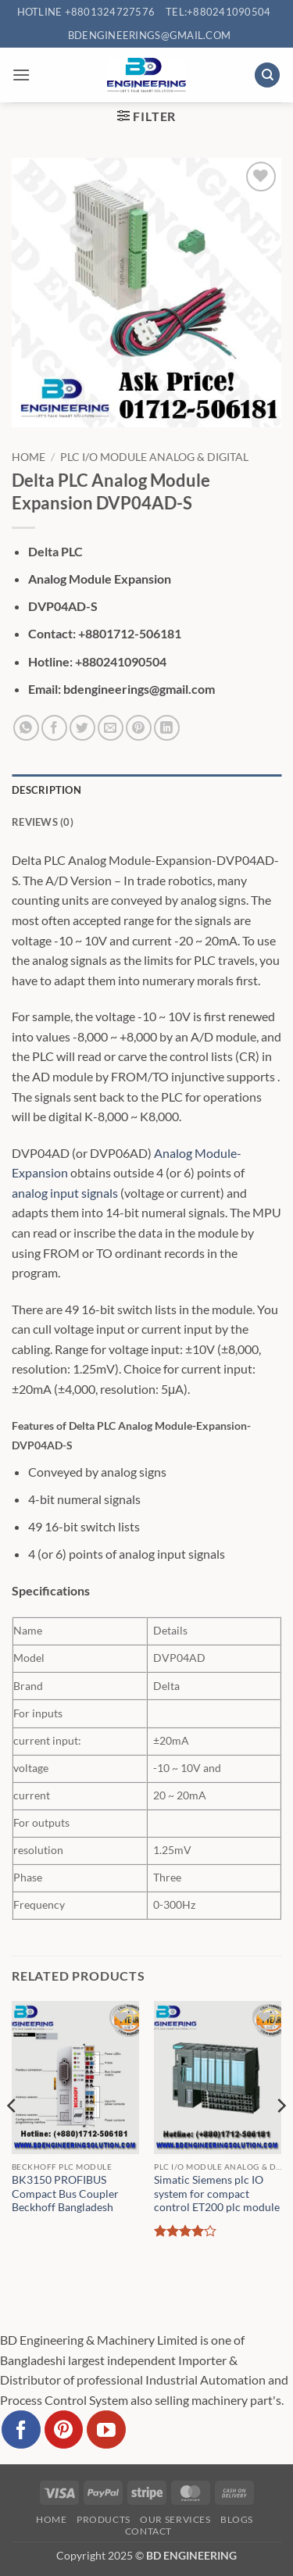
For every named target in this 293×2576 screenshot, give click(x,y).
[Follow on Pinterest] (64, 2429)
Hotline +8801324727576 (86, 11)
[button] (21, 74)
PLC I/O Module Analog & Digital (154, 457)
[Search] (267, 75)
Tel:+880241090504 (218, 11)
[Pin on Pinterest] (139, 728)
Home (28, 457)
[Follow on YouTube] (106, 2429)
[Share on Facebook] (54, 728)
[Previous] (12, 2136)
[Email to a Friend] (110, 728)
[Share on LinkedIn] (167, 728)
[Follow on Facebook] (21, 2429)
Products (103, 2519)
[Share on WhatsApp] (26, 728)
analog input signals (65, 1192)
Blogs (236, 2519)
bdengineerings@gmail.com (149, 35)
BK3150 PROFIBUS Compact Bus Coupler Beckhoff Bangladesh (65, 2193)
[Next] (280, 2136)
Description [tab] (46, 790)
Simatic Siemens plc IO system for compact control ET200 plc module (217, 2193)
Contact (148, 2531)
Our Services (175, 2519)
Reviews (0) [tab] (42, 822)
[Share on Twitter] (82, 728)
